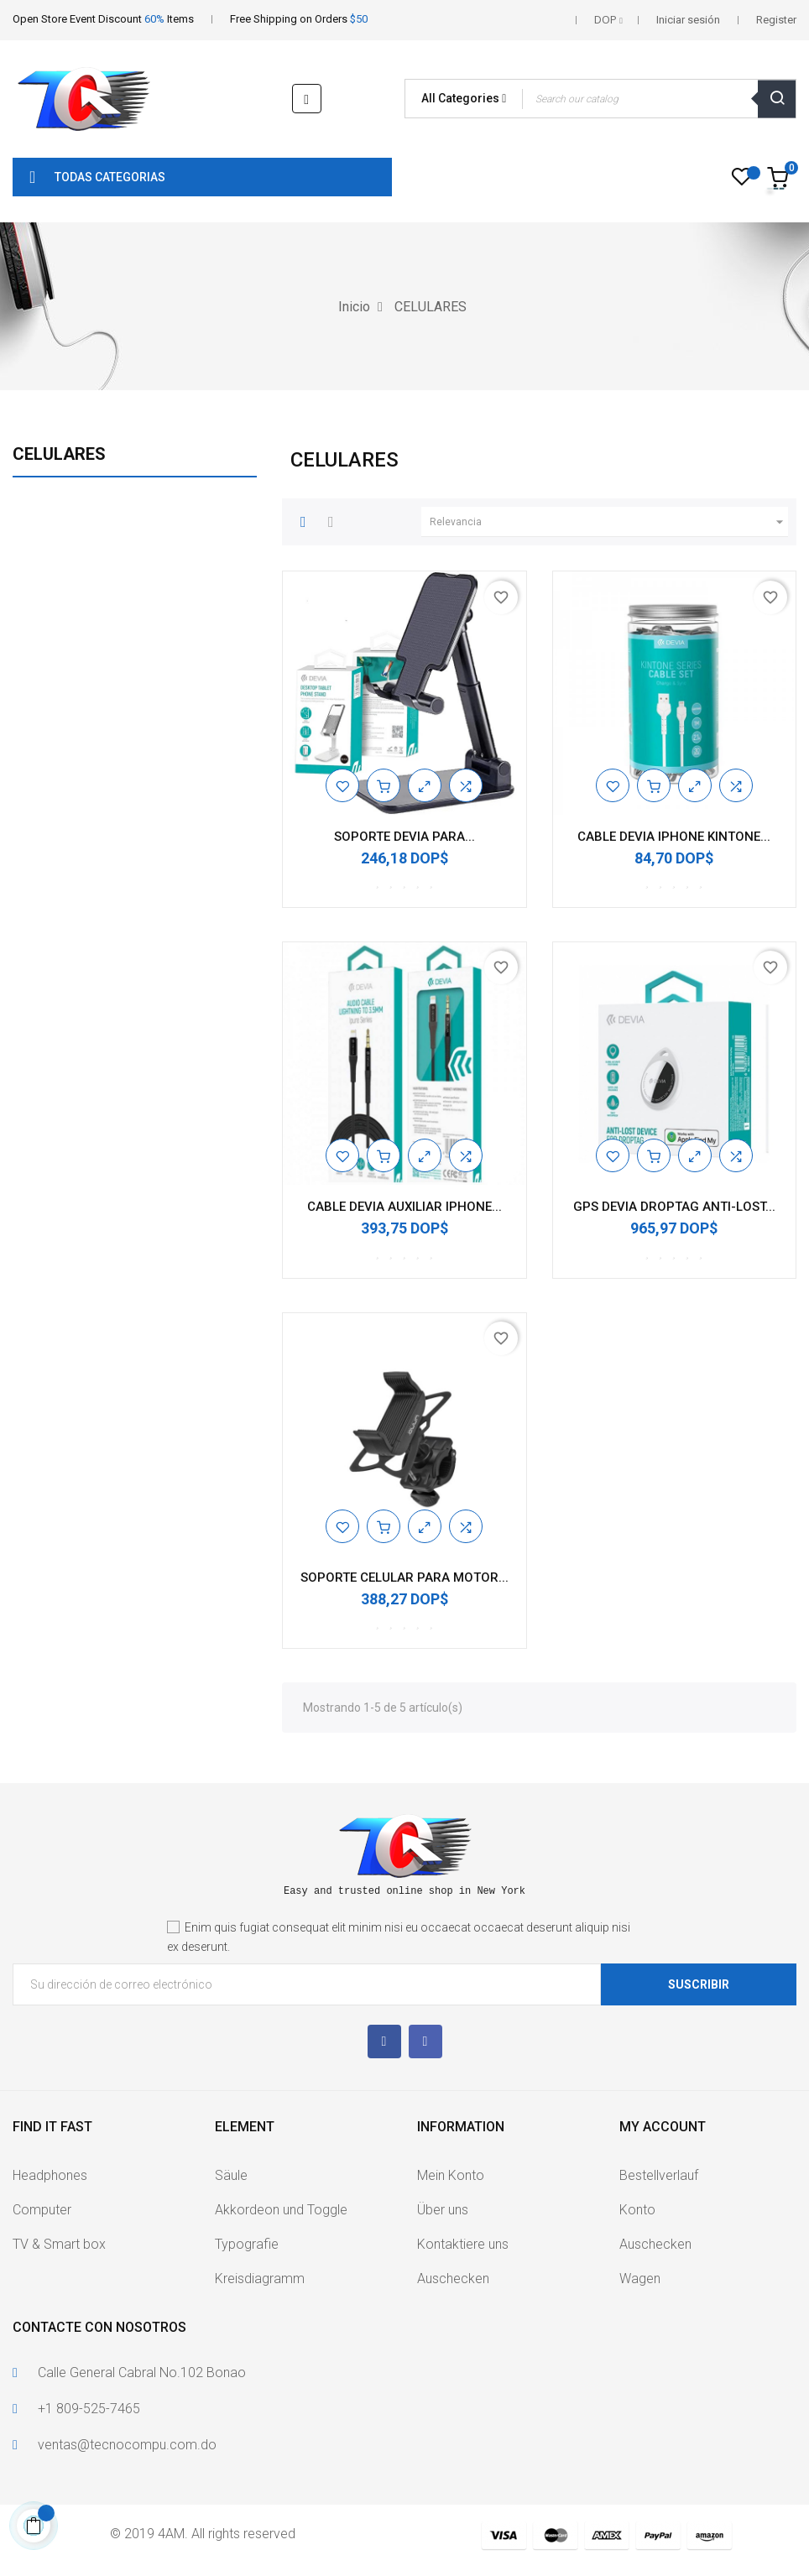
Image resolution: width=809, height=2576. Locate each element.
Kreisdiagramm (260, 2279)
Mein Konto (450, 2175)
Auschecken (453, 2279)
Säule (231, 2175)
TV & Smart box (59, 2244)
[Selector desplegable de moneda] (608, 20)
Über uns (442, 2210)
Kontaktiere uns (463, 2244)
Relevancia (609, 522)
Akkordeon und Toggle (281, 2210)
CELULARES (59, 454)
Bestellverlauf (658, 2175)
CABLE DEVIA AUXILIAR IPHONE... (404, 1206)
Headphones (50, 2175)
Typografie (247, 2244)
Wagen (639, 2279)
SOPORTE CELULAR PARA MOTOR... (404, 1577)
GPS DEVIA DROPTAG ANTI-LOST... (674, 1206)
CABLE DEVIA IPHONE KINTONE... (673, 836)
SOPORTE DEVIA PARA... (404, 836)
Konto (637, 2210)
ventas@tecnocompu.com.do (127, 2445)
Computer (42, 2210)
